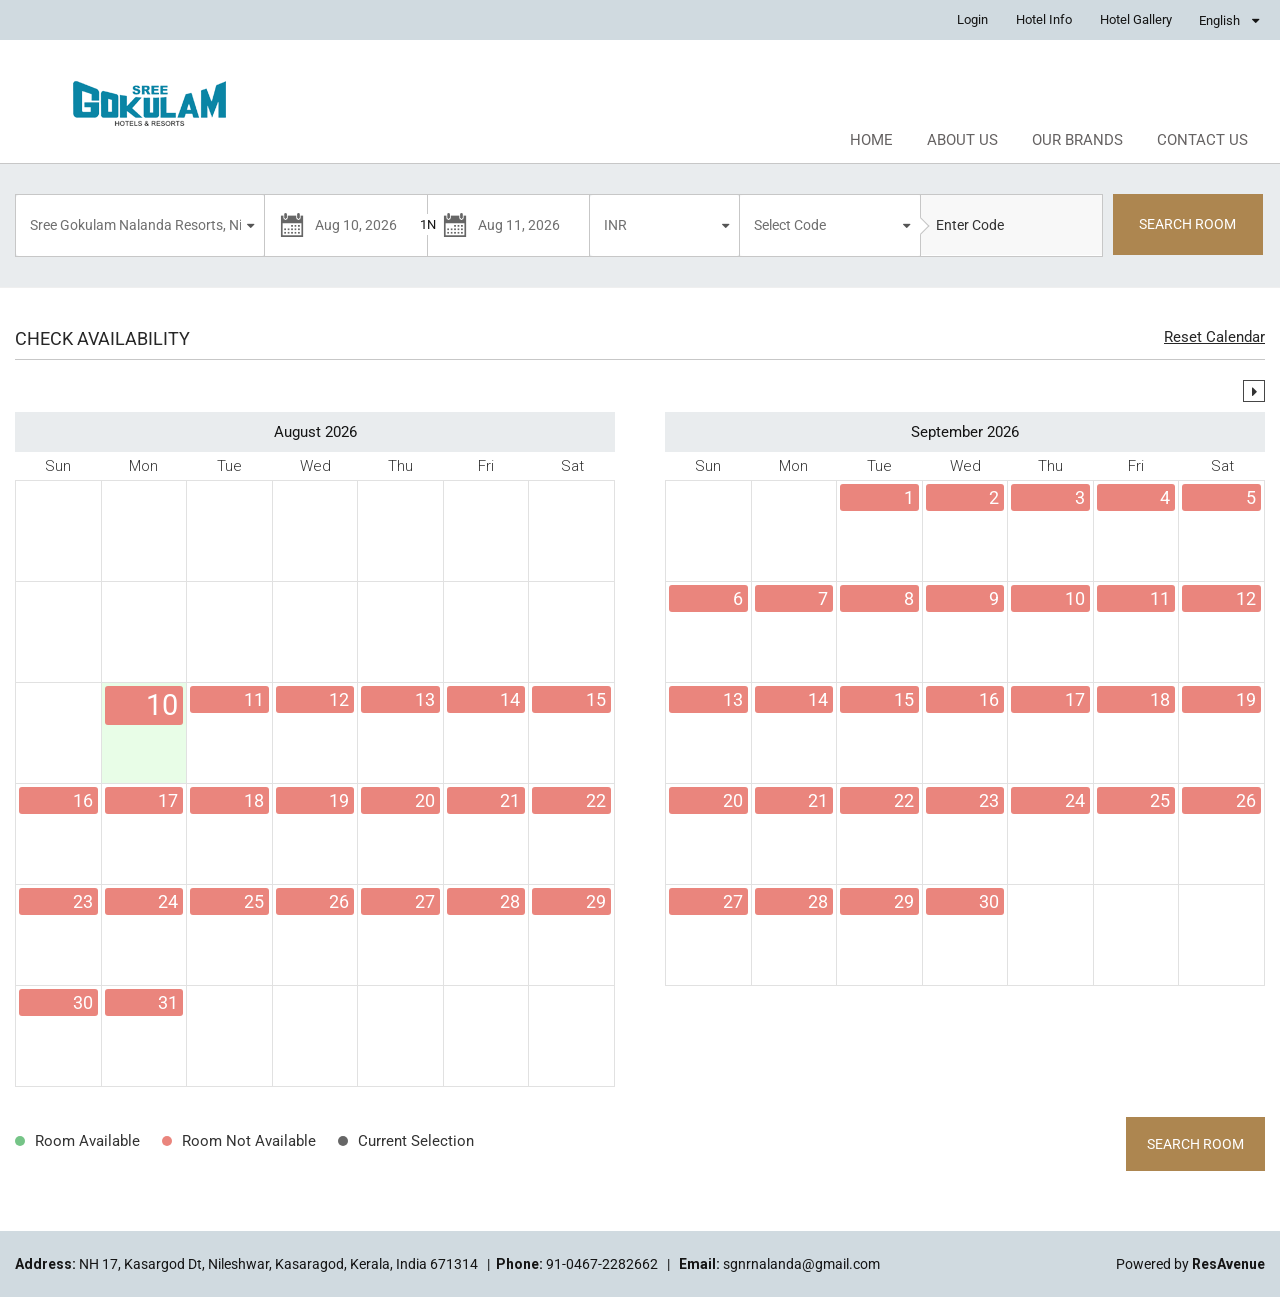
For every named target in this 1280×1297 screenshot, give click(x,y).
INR (615, 225)
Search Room (1195, 1144)
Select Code (790, 225)
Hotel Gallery (1136, 19)
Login (972, 19)
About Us (962, 140)
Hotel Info (1044, 19)
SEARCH (1187, 224)
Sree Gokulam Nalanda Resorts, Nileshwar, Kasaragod (142, 225)
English (1219, 20)
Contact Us (1202, 140)
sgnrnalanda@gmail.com (801, 1264)
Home (871, 140)
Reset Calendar (1214, 337)
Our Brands (1077, 140)
